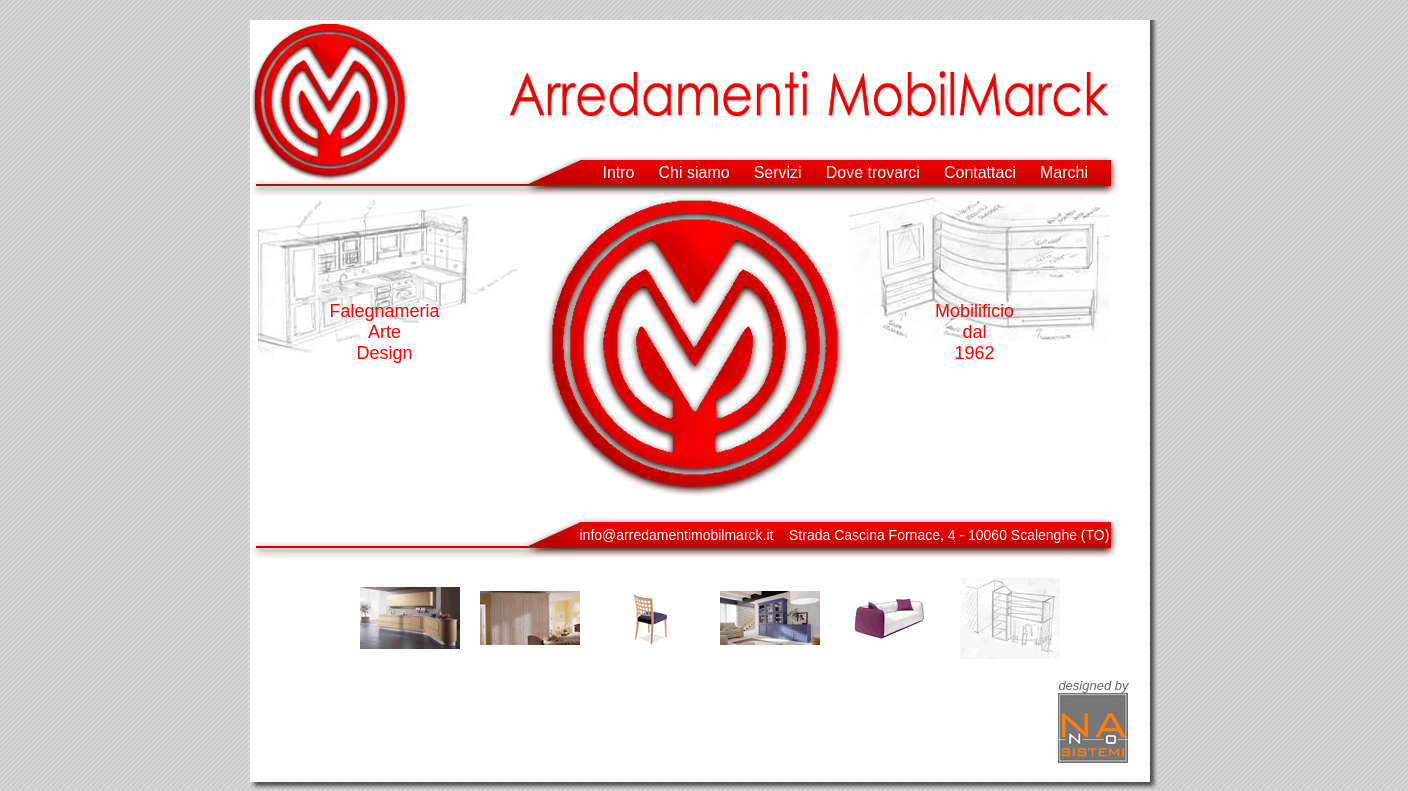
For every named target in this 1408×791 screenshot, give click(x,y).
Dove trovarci (873, 172)
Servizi (778, 172)
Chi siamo (694, 172)
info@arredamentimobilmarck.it (677, 535)
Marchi (1064, 172)
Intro (619, 172)
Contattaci (980, 172)
